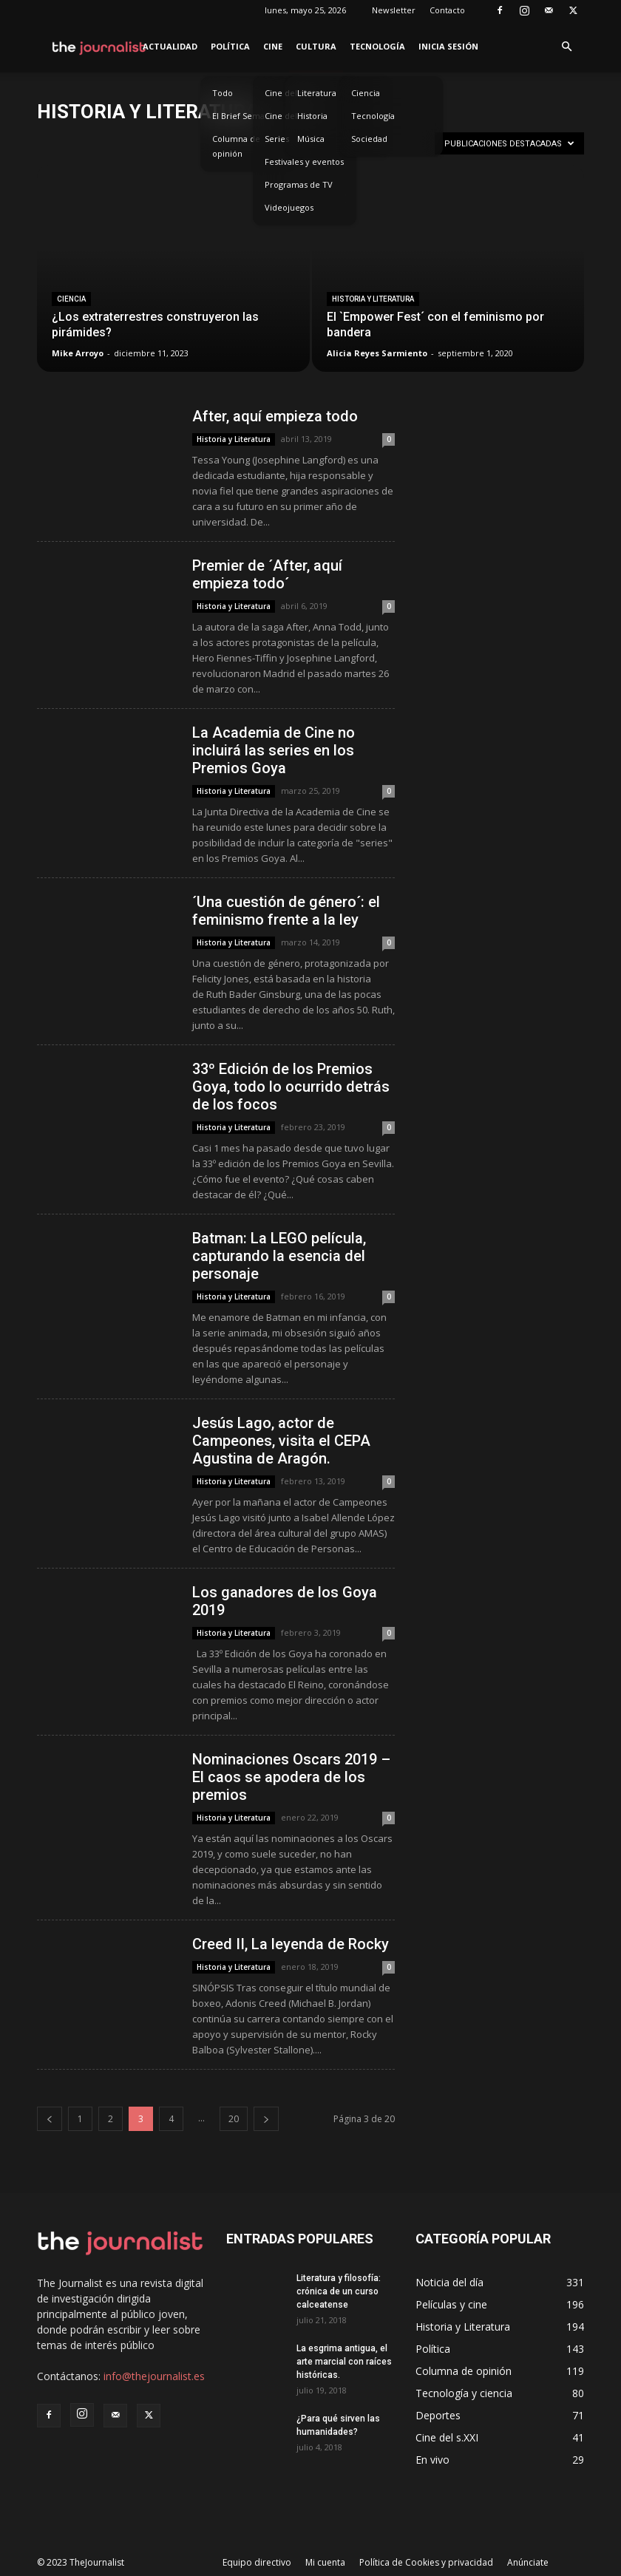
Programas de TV (299, 184)
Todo (222, 92)
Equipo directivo (257, 2562)
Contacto (447, 10)
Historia (312, 115)
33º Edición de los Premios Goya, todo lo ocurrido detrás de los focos (291, 1086)
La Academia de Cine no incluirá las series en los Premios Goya (273, 750)
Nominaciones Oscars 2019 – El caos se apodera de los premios (291, 1777)
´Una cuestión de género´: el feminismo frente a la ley (286, 910)
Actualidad (170, 46)
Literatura (316, 92)
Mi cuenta (325, 2562)
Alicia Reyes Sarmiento (377, 352)
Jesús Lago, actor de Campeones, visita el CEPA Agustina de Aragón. (281, 1440)
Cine (272, 46)
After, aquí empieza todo (275, 416)
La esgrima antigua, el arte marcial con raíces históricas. (344, 2361)
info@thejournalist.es (154, 2376)
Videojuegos (289, 207)
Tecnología (377, 46)
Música (311, 138)
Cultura (316, 46)
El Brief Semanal (244, 115)
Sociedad (369, 138)
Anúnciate (528, 2562)
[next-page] (266, 2119)
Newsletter (393, 10)
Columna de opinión (236, 146)
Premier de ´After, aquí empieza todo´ (267, 574)
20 (233, 2119)
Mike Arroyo (78, 352)
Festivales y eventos (304, 161)
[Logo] (99, 46)
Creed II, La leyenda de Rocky (290, 1944)
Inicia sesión (448, 46)
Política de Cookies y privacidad (426, 2562)
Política (230, 46)
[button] (566, 47)
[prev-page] (49, 2119)
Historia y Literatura (373, 299)
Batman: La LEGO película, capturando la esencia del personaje (279, 1255)
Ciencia (365, 92)
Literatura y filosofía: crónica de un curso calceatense (338, 2291)
